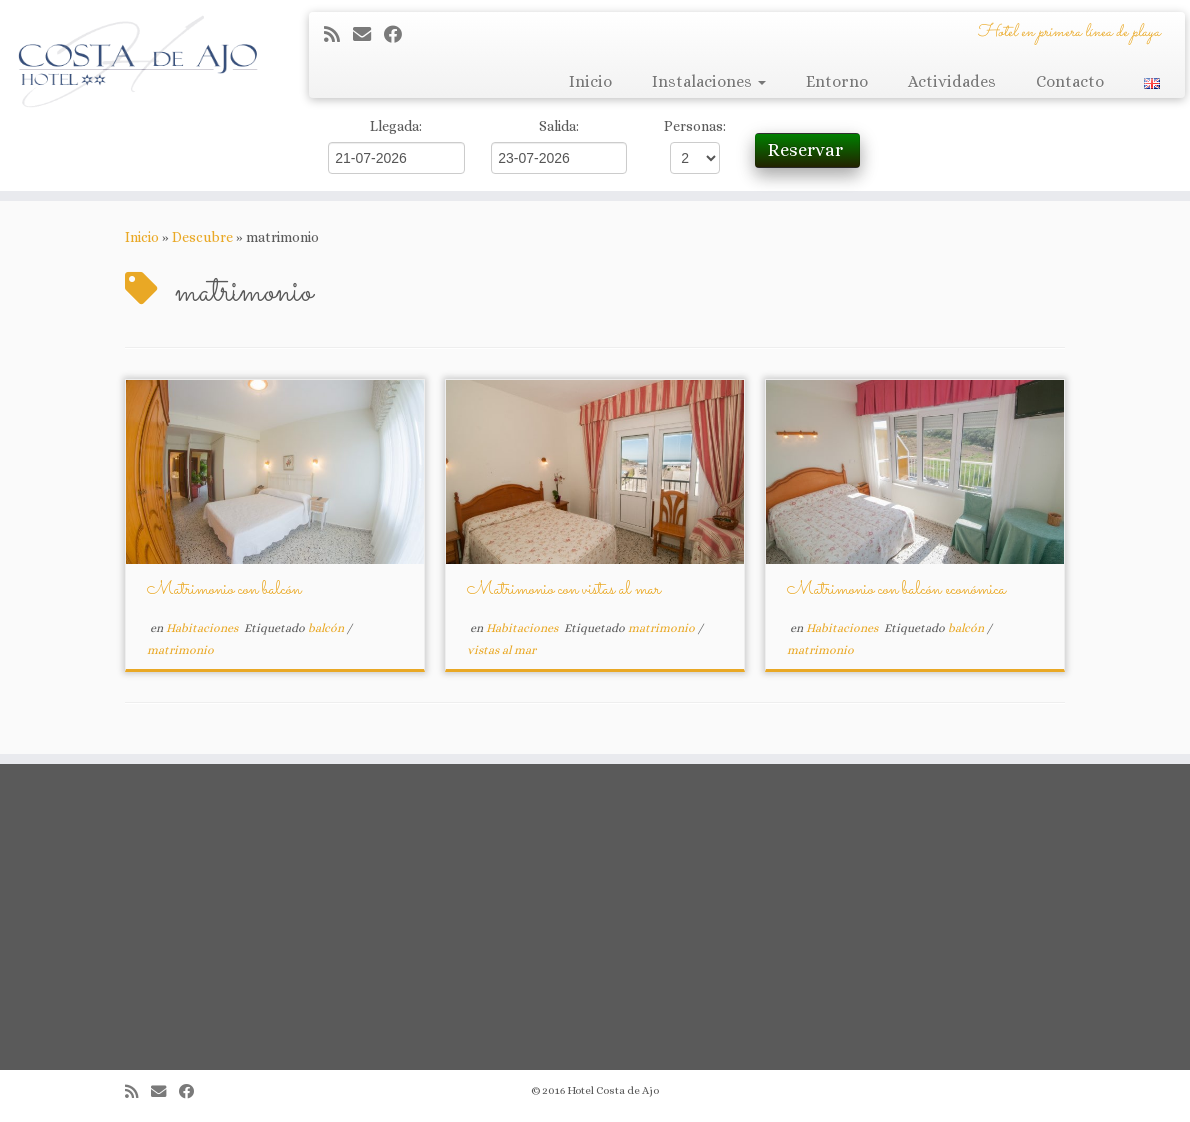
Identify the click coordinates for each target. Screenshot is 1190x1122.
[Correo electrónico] (368, 34)
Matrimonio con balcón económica (896, 590)
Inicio (590, 81)
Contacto (1070, 81)
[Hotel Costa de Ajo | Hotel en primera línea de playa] (139, 60)
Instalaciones (709, 81)
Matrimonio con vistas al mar (564, 590)
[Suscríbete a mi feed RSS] (338, 34)
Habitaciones (203, 628)
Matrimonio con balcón (224, 590)
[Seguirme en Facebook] (399, 34)
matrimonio (180, 650)
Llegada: (396, 126)
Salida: (559, 126)
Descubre (202, 237)
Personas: (695, 126)
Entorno (837, 81)
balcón (327, 628)
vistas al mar (501, 650)
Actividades (952, 81)
